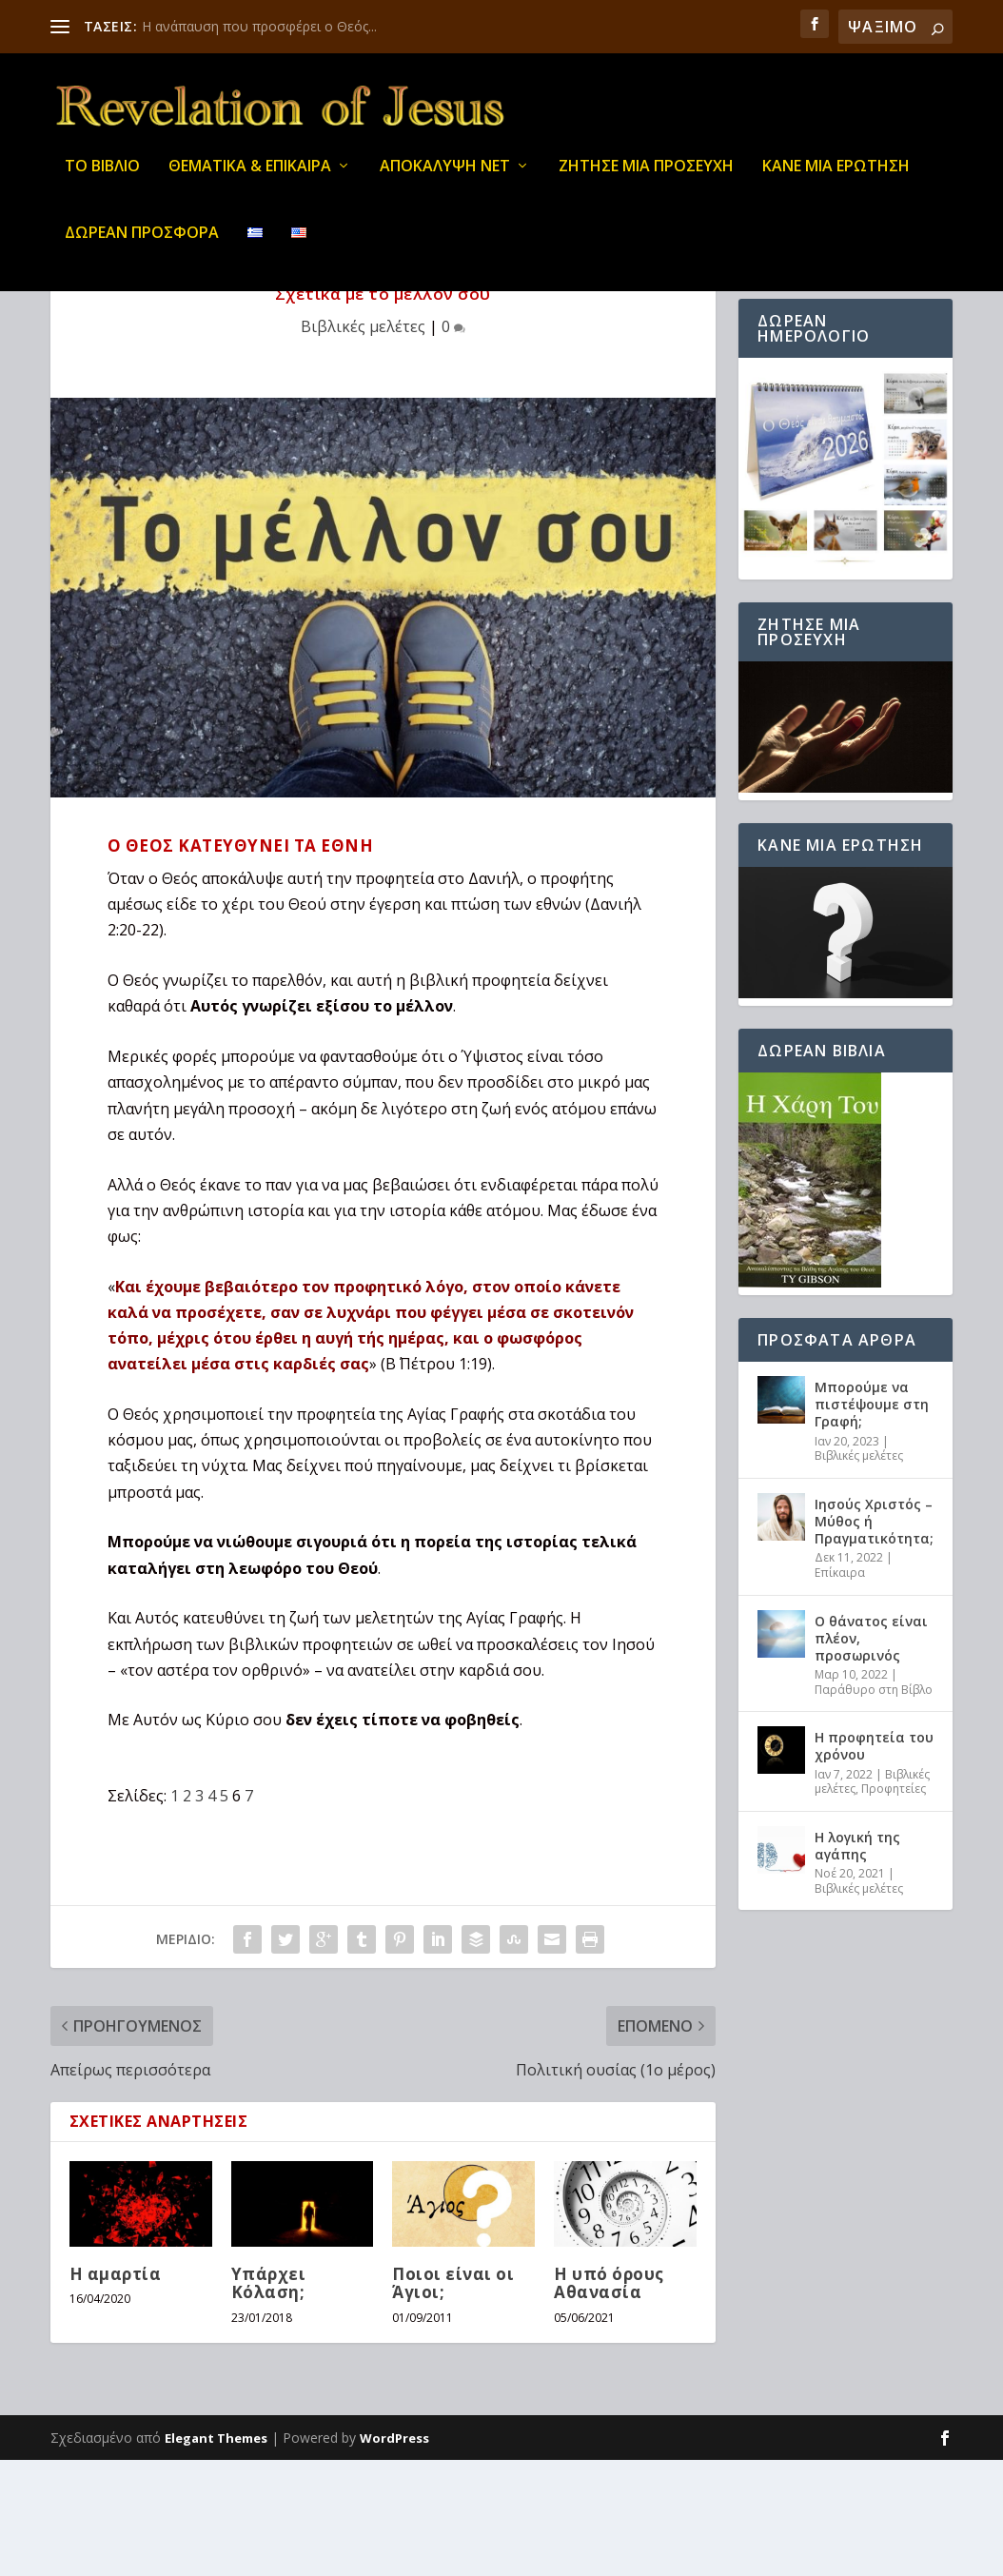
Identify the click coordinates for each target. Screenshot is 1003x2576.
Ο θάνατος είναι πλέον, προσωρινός (871, 1754)
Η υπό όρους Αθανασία (609, 2399)
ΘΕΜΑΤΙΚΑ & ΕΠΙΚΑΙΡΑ (249, 180)
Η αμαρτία (115, 2390)
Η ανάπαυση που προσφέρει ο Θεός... (259, 26)
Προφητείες (893, 1905)
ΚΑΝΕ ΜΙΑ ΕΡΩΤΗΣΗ (836, 180)
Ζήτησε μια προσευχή (646, 180)
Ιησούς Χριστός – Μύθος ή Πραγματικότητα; (874, 1637)
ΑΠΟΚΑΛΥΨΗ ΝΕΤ (445, 180)
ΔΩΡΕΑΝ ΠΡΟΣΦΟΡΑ (142, 247)
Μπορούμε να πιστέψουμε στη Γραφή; (872, 1520)
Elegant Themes (216, 2554)
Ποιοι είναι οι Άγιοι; (453, 2399)
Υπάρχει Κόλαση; (268, 2399)
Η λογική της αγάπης (857, 1961)
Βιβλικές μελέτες (363, 442)
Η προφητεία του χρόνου (874, 1861)
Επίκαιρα (840, 1689)
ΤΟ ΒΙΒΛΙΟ (102, 180)
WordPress (394, 2554)
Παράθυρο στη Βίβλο (874, 1806)
